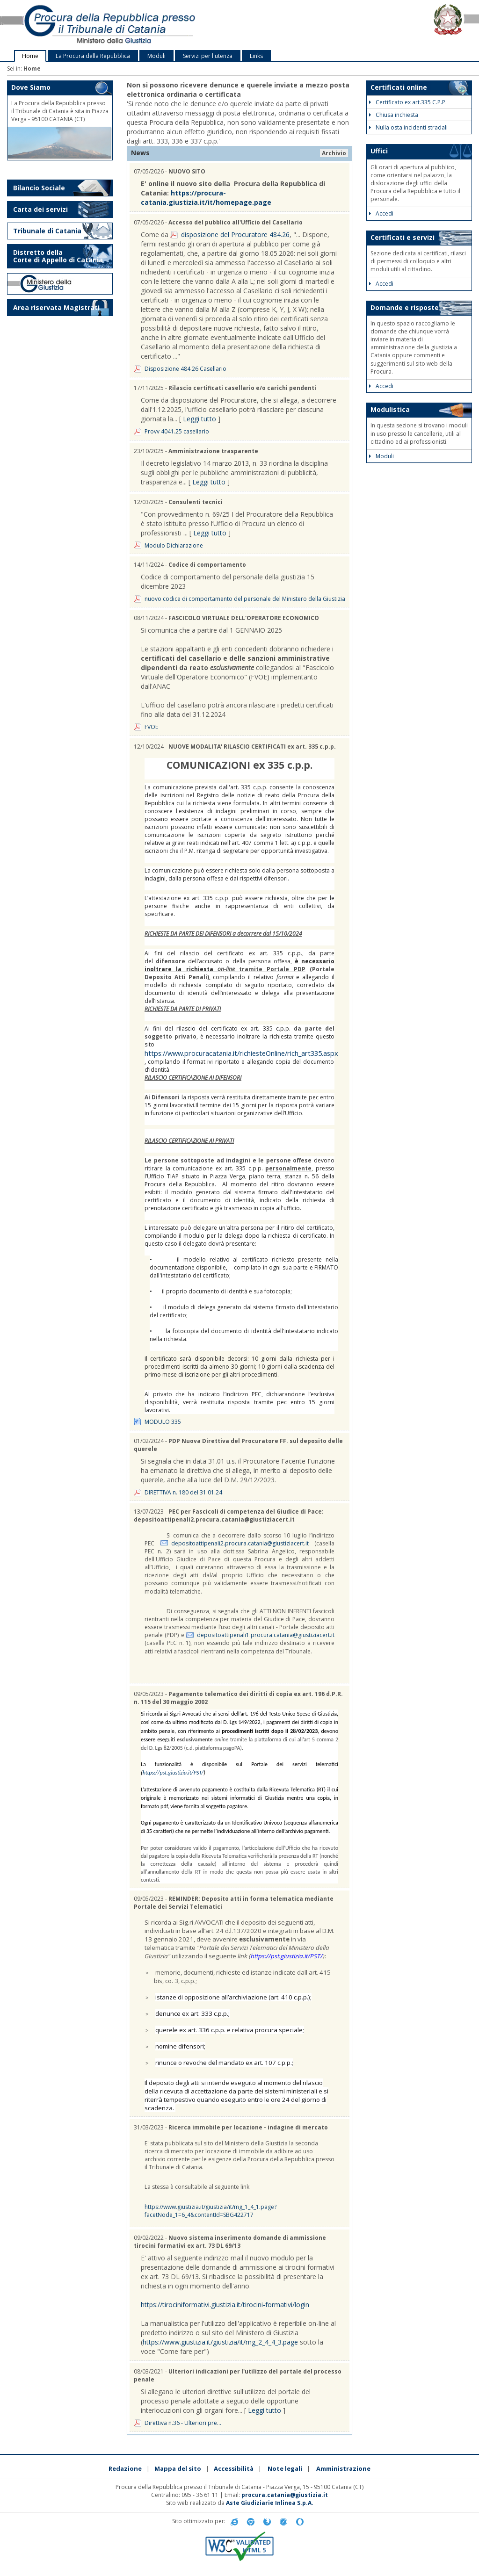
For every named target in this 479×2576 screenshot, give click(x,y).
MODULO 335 (163, 1422)
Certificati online (398, 87)
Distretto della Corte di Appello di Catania (58, 256)
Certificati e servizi (402, 237)
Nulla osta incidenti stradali (408, 127)
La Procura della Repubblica (93, 56)
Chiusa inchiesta (393, 115)
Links (256, 56)
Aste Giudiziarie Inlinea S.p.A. (269, 2503)
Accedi (381, 213)
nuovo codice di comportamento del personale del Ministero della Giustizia (245, 599)
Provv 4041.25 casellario (177, 431)
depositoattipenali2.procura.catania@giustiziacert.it (240, 1543)
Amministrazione (343, 2468)
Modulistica (390, 409)
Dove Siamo (31, 87)
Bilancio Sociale (39, 187)
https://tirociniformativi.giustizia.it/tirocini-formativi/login (225, 2304)
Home (30, 56)
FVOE (151, 727)
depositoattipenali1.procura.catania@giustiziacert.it (265, 1635)
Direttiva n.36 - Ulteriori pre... (183, 2423)
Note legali (285, 2468)
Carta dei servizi (40, 209)
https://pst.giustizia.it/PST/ (173, 1772)
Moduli (156, 56)
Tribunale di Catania (47, 230)
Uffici (379, 150)
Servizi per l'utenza (207, 56)
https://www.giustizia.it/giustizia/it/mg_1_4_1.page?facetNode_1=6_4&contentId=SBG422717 (210, 2211)
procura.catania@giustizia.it (284, 2495)
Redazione (125, 2468)
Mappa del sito (177, 2468)
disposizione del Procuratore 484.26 (235, 234)
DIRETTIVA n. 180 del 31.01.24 (183, 1492)
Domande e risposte (404, 307)
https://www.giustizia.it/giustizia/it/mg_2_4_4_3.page (220, 2342)
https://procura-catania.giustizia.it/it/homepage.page (206, 197)
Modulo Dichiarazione (174, 545)
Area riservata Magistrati (56, 307)
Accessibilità (234, 2468)
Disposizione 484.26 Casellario (185, 369)
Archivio (334, 153)
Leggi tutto (199, 418)
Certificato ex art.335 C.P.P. (408, 102)
